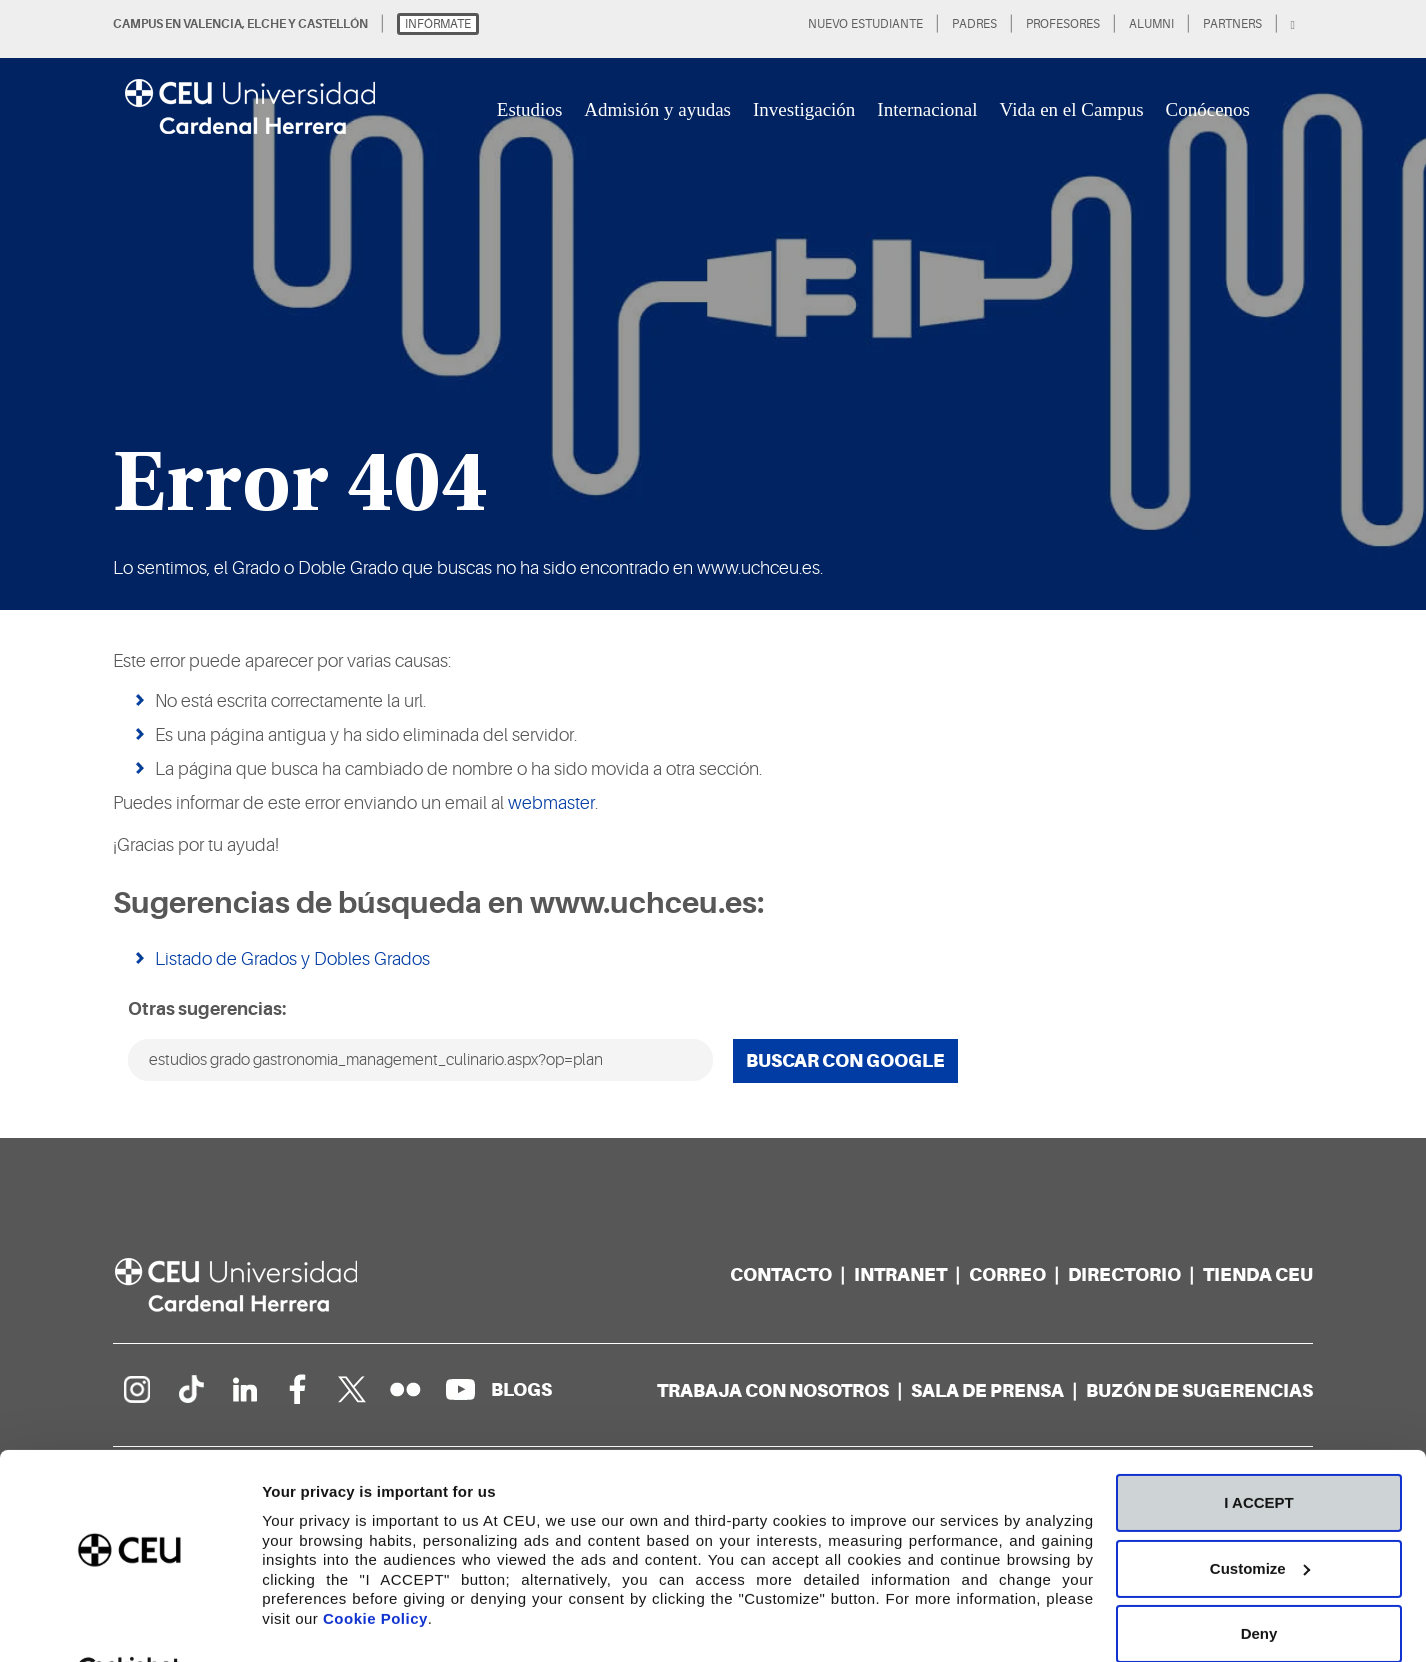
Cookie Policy (375, 1568)
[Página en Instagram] (136, 1389)
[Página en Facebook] (298, 1389)
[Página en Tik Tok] (190, 1389)
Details (287, 1622)
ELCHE (266, 24)
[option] (713, 305)
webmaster (551, 803)
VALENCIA (212, 24)
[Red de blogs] (521, 1389)
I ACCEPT (1258, 1453)
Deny (1259, 1584)
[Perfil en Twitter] (352, 1389)
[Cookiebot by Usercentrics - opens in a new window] (129, 1623)
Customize (1260, 1518)
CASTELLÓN (333, 24)
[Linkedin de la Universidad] (244, 1389)
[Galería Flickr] (406, 1389)
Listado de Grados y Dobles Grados (292, 959)
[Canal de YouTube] (460, 1389)
